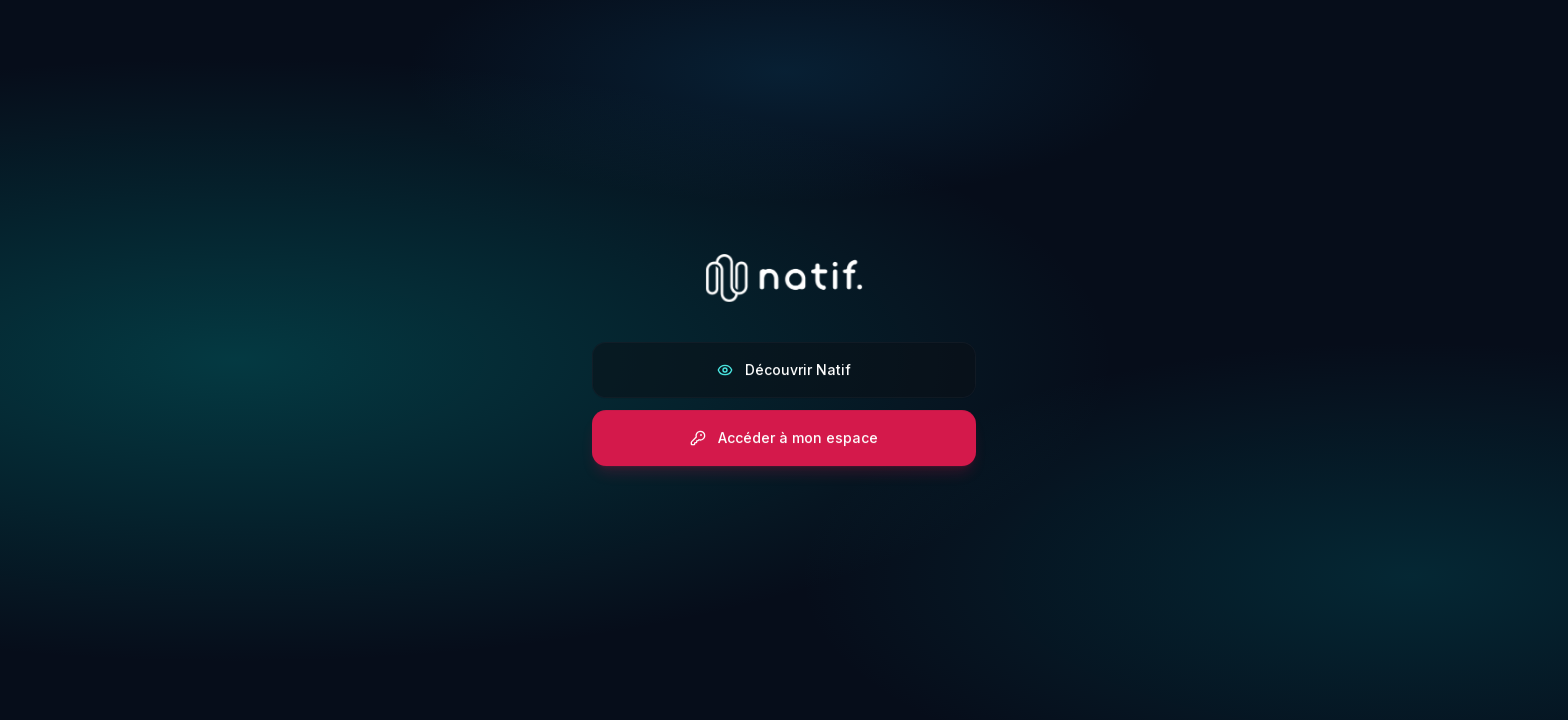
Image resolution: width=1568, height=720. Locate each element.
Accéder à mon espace (784, 438)
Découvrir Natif (784, 370)
